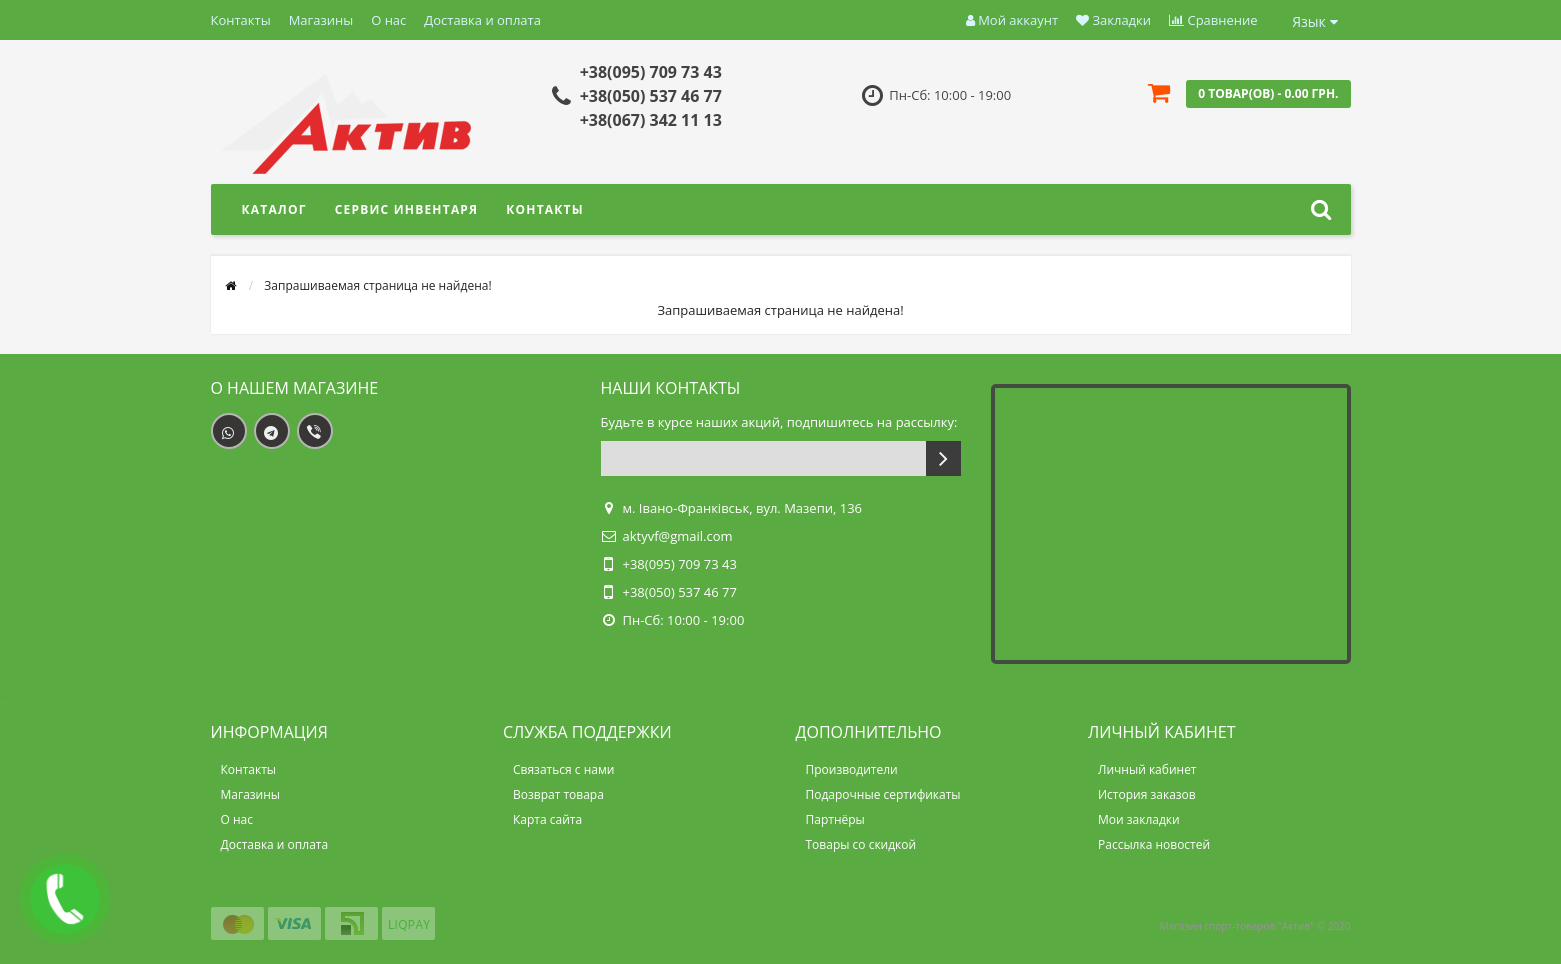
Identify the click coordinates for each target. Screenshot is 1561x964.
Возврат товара (558, 794)
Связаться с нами (563, 769)
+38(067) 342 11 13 (651, 120)
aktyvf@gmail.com (678, 536)
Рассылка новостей (1154, 844)
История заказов (1147, 794)
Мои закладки (1139, 819)
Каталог (274, 209)
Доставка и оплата (482, 20)
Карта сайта (547, 819)
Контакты (241, 20)
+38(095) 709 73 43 (651, 72)
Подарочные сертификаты (883, 794)
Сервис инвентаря (407, 209)
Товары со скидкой (861, 844)
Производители (852, 769)
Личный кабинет (1147, 769)
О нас (388, 20)
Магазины (321, 20)
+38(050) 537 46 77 (651, 96)
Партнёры (835, 819)
